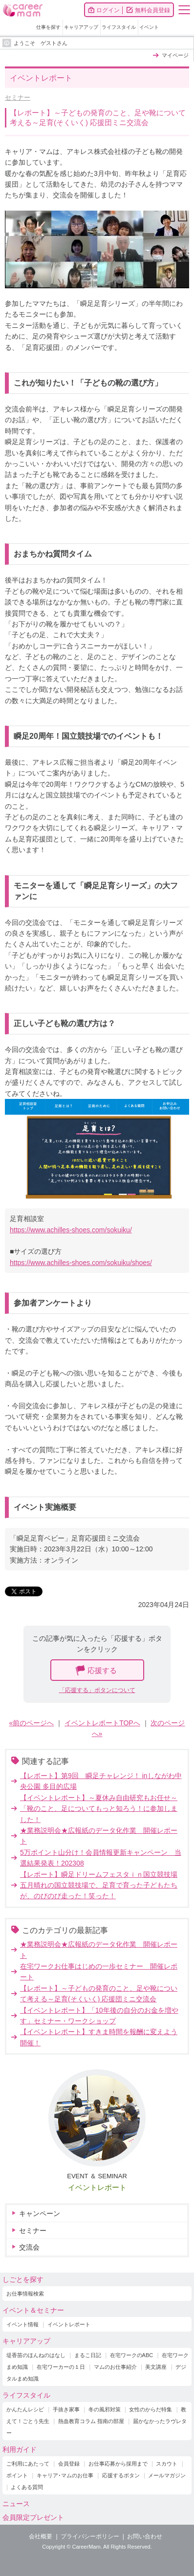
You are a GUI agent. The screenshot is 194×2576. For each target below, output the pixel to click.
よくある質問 (27, 2487)
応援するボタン (121, 2475)
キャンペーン (39, 2213)
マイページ (175, 55)
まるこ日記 (87, 2355)
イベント (149, 27)
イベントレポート (97, 2187)
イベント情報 (22, 2324)
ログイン (108, 10)
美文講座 (156, 2367)
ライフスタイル (119, 27)
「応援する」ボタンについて (97, 1690)
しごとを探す (22, 2279)
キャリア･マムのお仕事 (65, 2475)
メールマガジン (167, 2475)
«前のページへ (31, 1723)
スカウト (166, 2464)
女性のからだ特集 (150, 2409)
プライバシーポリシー (90, 2536)
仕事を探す (48, 27)
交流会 (29, 2247)
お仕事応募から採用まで (118, 2464)
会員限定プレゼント (33, 2517)
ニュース (16, 2504)
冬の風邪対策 (104, 2409)
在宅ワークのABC (131, 2355)
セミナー (17, 97)
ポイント (17, 2475)
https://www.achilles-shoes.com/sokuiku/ (71, 1230)
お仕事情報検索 (25, 2294)
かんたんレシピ (25, 2409)
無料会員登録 (152, 10)
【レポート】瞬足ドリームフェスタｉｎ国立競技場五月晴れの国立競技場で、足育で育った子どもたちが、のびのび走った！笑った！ (98, 1885)
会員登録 (69, 2464)
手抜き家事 (66, 2409)
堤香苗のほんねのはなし (35, 2355)
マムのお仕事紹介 (115, 2367)
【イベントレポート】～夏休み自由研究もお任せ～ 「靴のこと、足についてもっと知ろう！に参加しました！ (98, 1809)
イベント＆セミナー (33, 2310)
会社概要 (40, 2536)
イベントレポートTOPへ (102, 1723)
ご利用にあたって (27, 2464)
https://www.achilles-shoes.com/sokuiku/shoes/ (81, 1263)
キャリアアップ (81, 27)
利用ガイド (19, 2449)
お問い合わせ (144, 2536)
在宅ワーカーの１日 (61, 2367)
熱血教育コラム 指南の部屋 (91, 2421)
